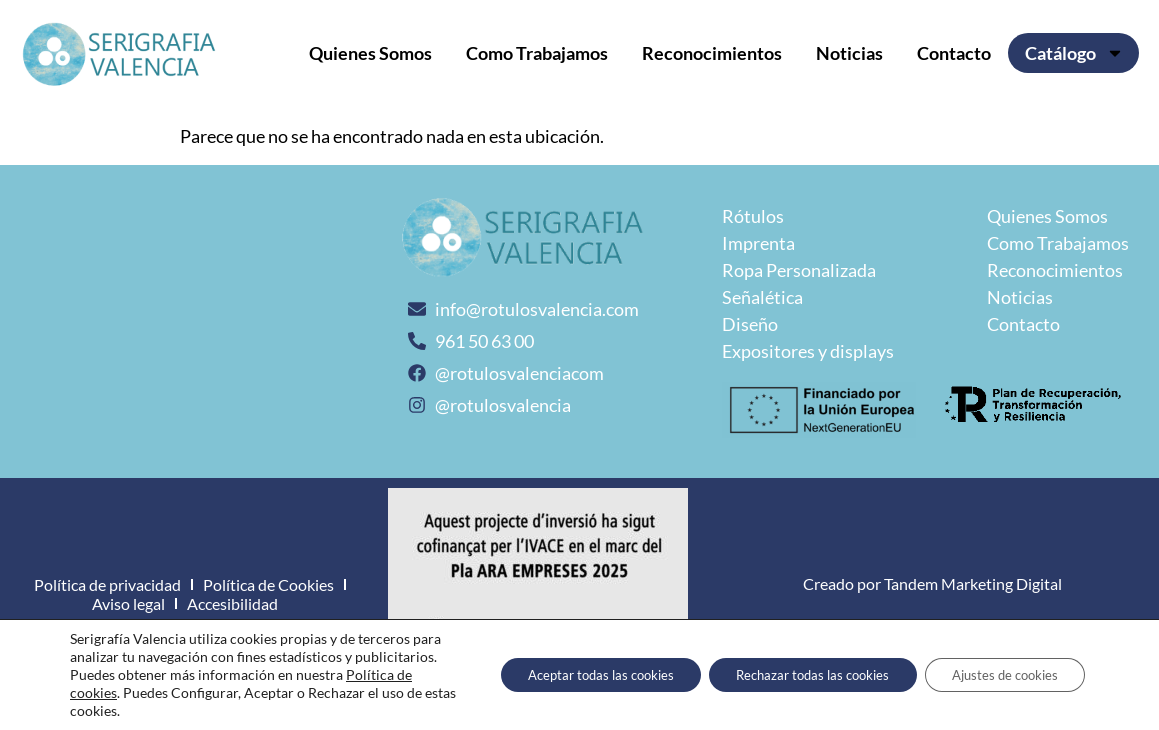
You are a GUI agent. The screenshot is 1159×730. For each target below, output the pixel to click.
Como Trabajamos (537, 53)
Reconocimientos (712, 53)
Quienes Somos (370, 53)
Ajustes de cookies (998, 674)
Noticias (849, 53)
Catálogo (1074, 53)
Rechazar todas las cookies (791, 674)
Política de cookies (178, 692)
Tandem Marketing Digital (973, 583)
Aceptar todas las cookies (562, 674)
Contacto (954, 53)
